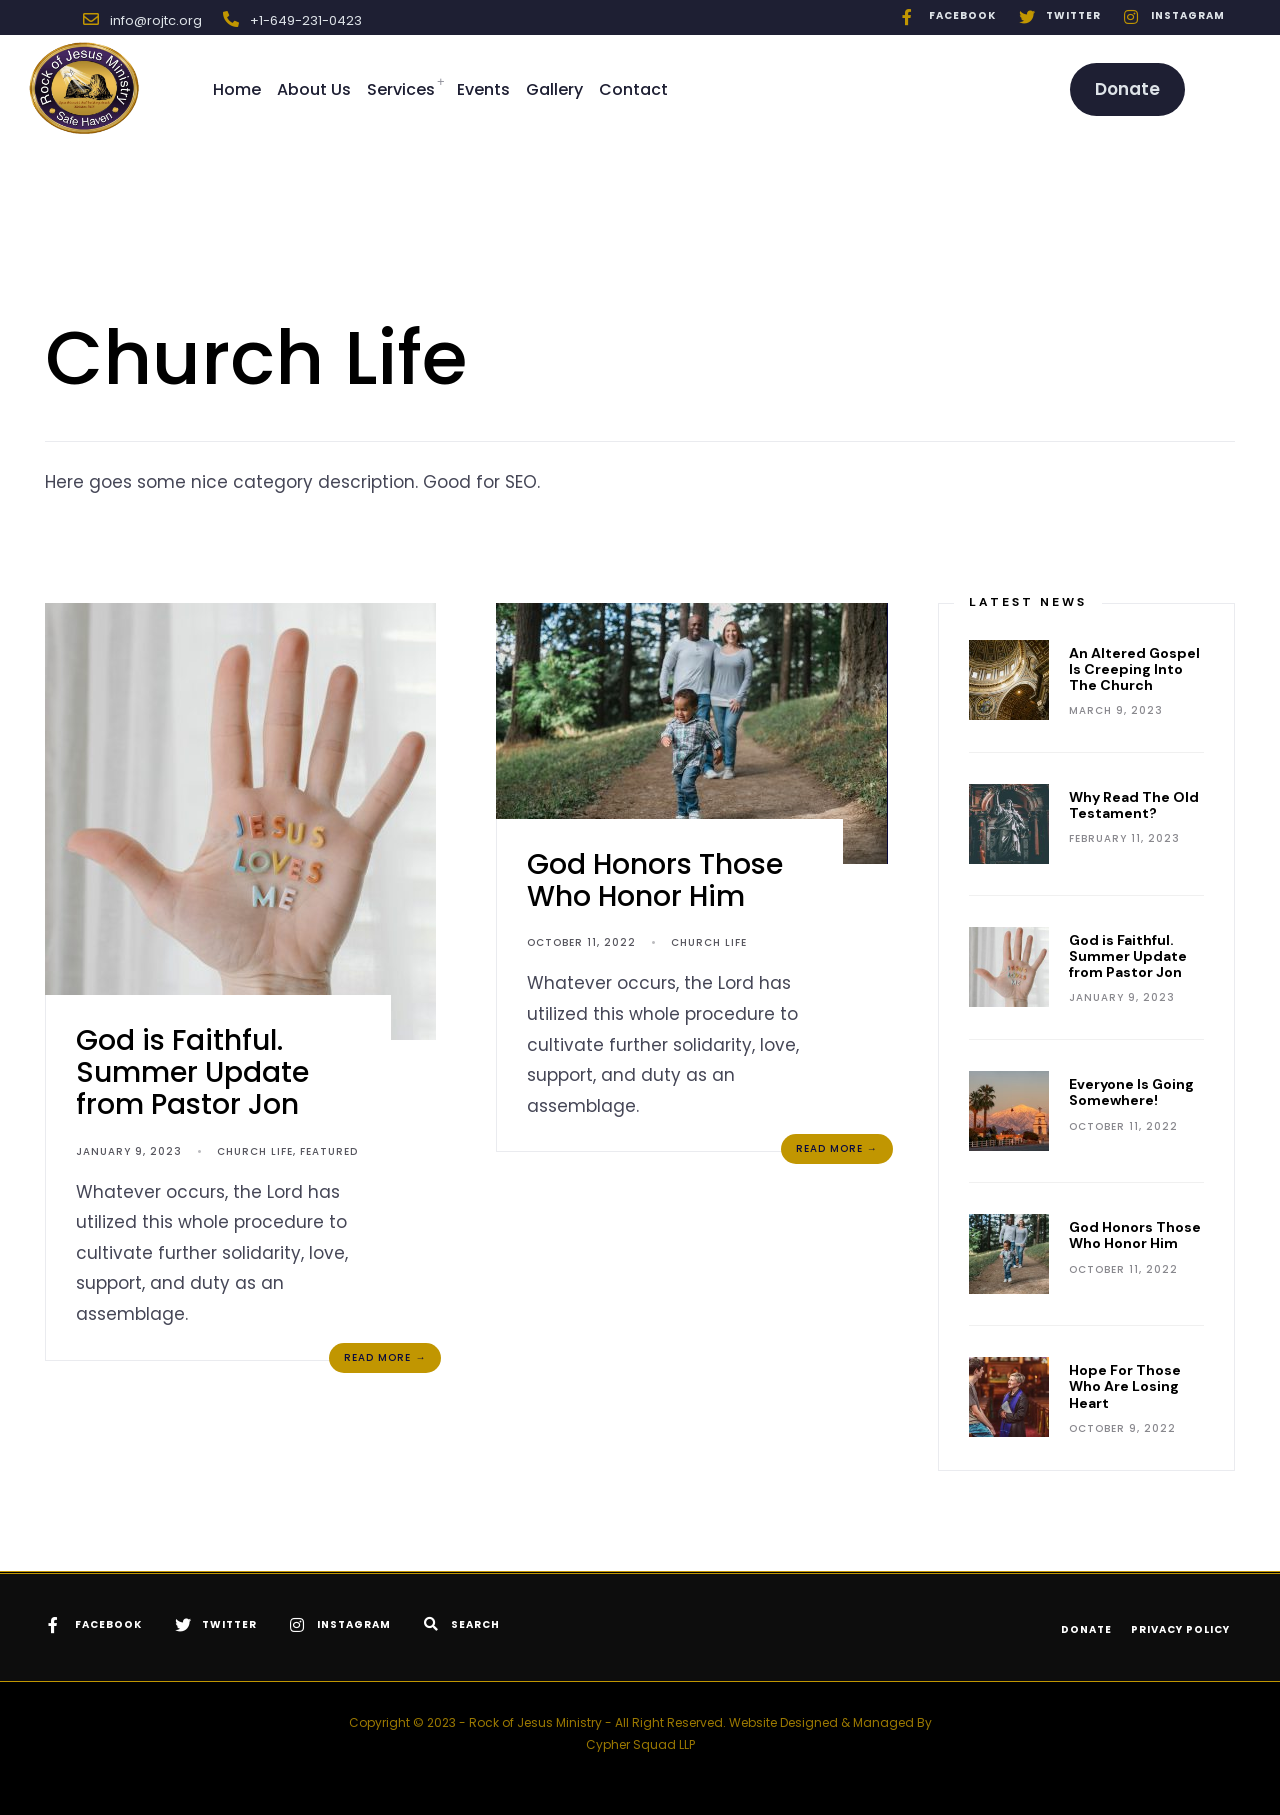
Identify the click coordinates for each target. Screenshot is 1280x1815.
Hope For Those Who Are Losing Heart (1125, 1386)
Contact (633, 89)
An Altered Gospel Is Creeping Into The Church (1134, 669)
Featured (329, 1151)
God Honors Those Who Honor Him (655, 880)
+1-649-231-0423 (306, 20)
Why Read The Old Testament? (1134, 805)
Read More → (385, 1357)
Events (483, 89)
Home (237, 89)
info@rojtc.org (156, 20)
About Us (314, 89)
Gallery (554, 89)
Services (401, 89)
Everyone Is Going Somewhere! (1131, 1092)
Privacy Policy (1180, 1629)
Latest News (1028, 602)
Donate (1127, 89)
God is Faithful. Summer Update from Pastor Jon (192, 1072)
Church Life (255, 1151)
